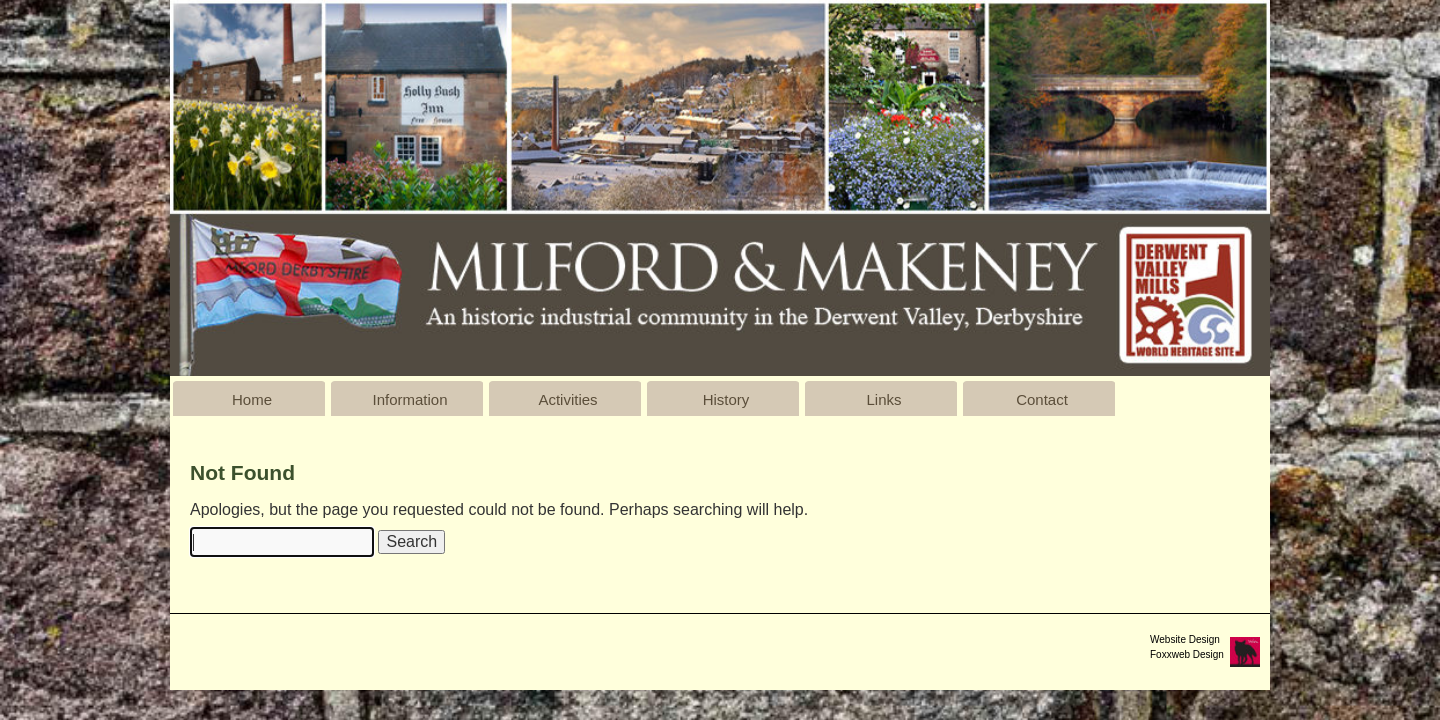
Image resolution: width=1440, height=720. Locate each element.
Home (252, 399)
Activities (567, 399)
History (726, 399)
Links (883, 399)
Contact (1042, 399)
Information (409, 399)
